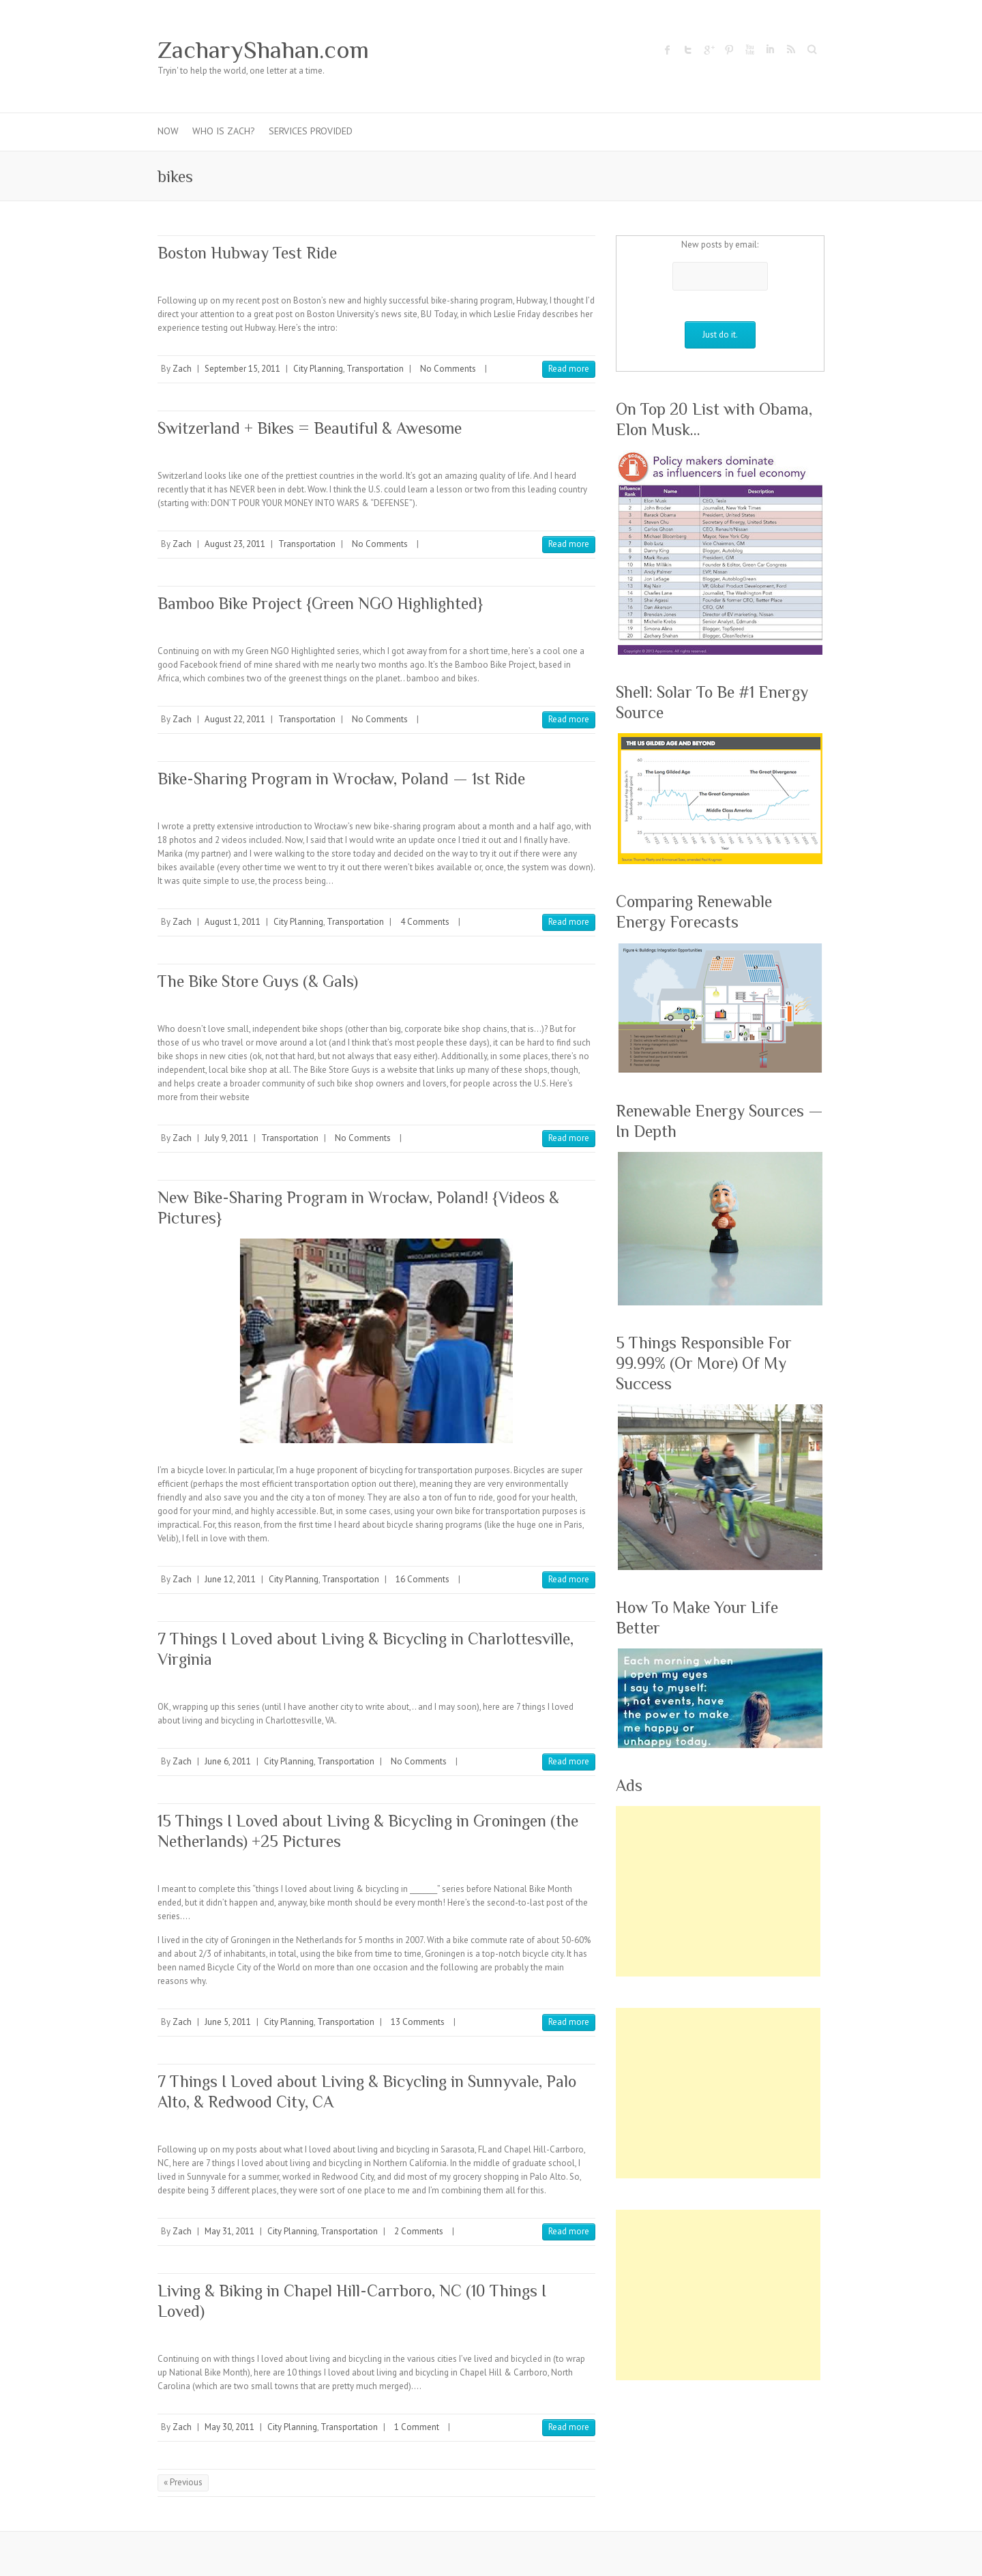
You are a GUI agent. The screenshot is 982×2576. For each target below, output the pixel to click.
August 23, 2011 (235, 544)
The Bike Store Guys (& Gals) (258, 981)
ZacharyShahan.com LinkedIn (770, 50)
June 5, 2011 (228, 2022)
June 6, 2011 (228, 1761)
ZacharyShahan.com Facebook (667, 50)
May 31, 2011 (229, 2231)
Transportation (375, 368)
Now (168, 131)
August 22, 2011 (235, 719)
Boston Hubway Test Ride (247, 252)
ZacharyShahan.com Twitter (688, 50)
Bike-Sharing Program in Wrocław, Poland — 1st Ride (341, 778)
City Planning (318, 368)
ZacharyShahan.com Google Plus (708, 50)
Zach (182, 368)
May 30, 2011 (229, 2427)
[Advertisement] (718, 1891)
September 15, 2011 (242, 368)
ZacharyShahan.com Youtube (749, 50)
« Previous (183, 2482)
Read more (568, 368)
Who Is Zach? (223, 131)
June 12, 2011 (230, 1579)
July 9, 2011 (226, 1138)
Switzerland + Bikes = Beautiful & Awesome (310, 428)
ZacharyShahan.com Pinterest (729, 50)
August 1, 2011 (233, 922)
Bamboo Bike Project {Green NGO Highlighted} (320, 603)
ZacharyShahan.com (263, 49)
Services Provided (311, 131)
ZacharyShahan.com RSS (790, 50)
